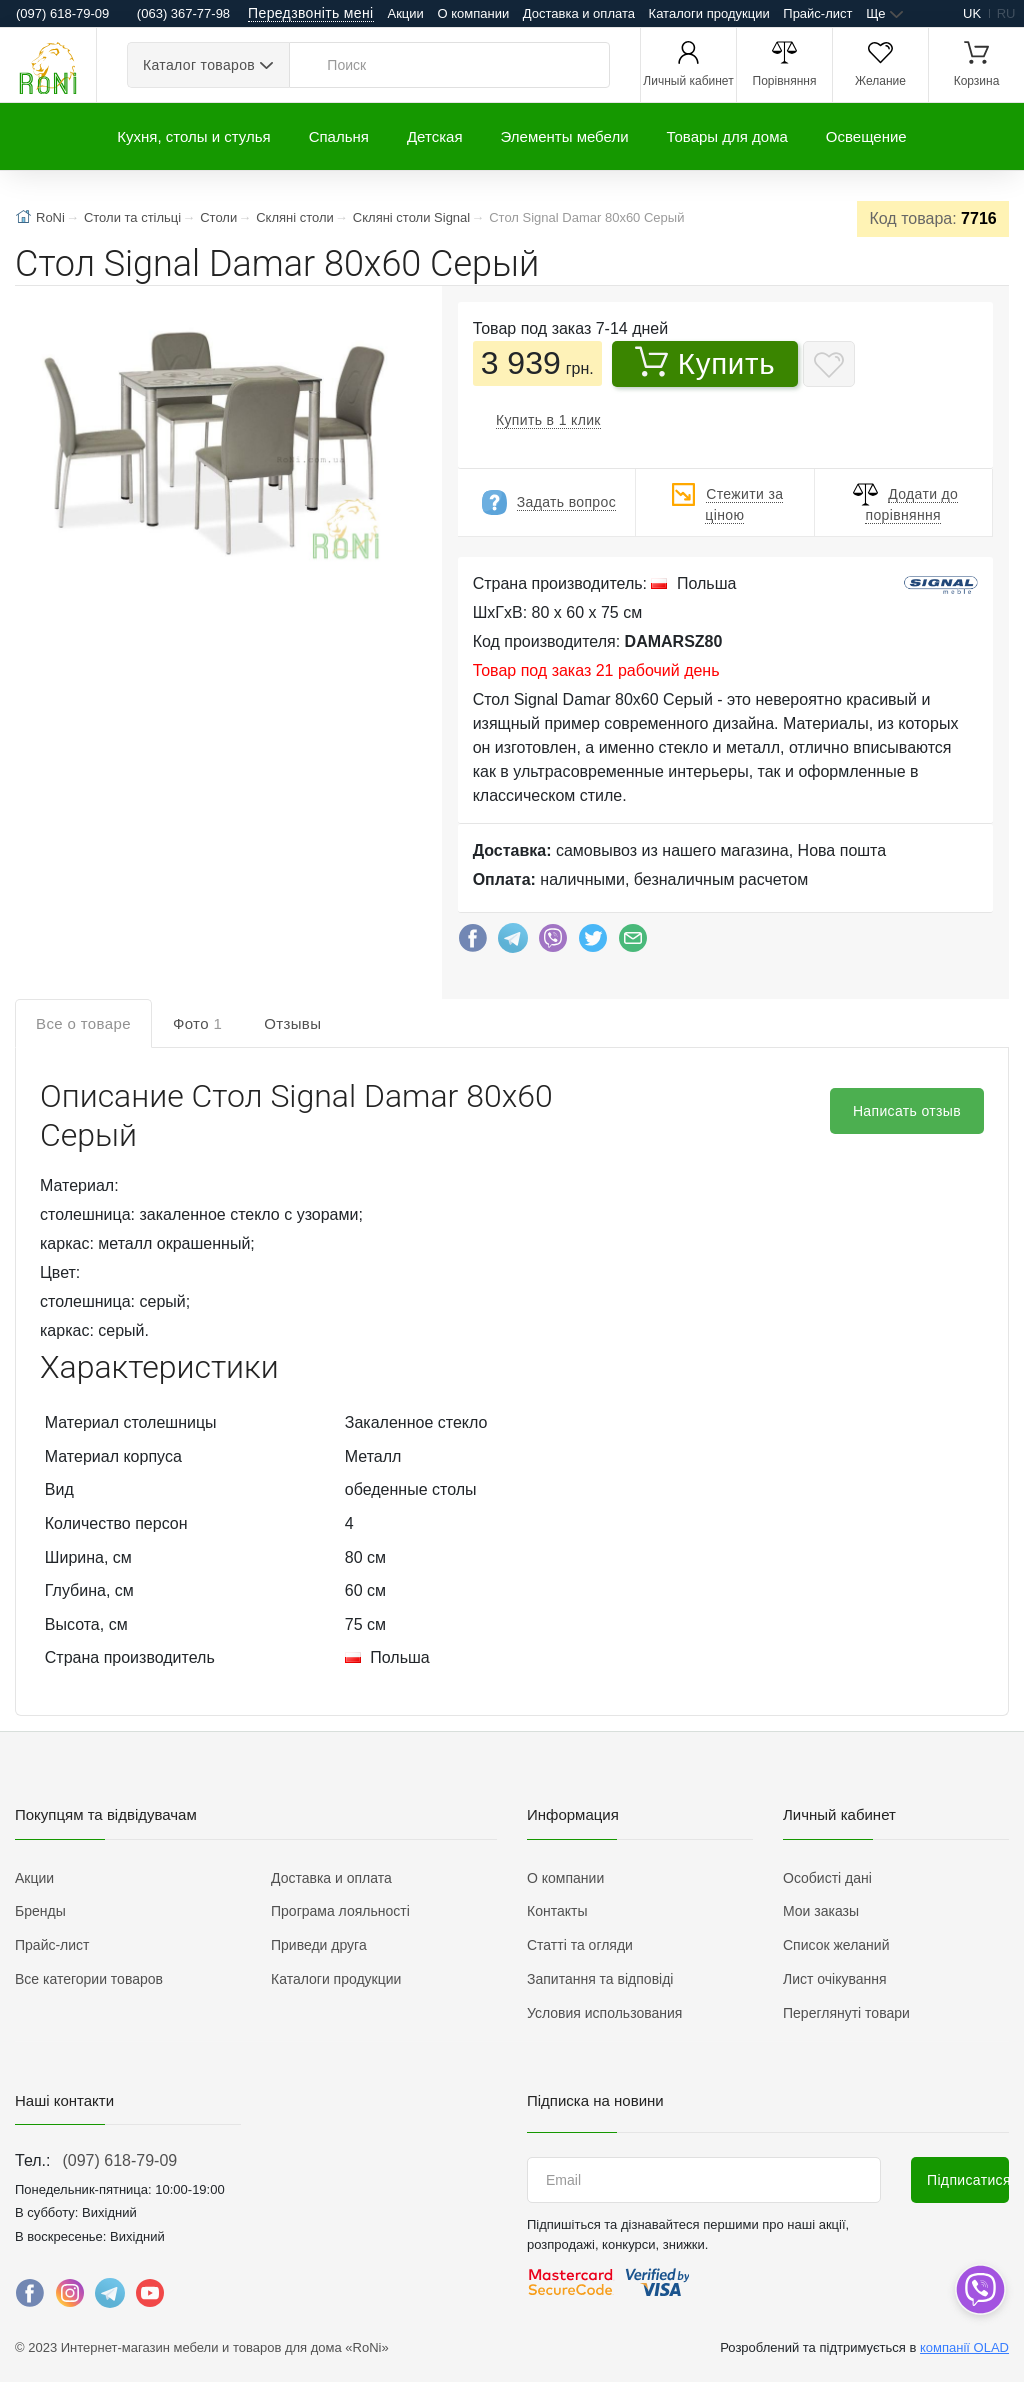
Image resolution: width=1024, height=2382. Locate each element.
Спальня (339, 136)
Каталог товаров (199, 65)
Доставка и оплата (579, 13)
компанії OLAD (964, 2347)
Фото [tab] (197, 1023)
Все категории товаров (89, 1979)
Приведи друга (319, 1945)
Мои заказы (821, 1911)
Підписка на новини (595, 2100)
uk (972, 13)
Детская (435, 136)
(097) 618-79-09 (119, 2160)
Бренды (40, 1911)
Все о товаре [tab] (83, 1023)
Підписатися (968, 2180)
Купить (705, 363)
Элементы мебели (565, 136)
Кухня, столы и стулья (193, 136)
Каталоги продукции (709, 13)
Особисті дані (827, 1878)
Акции (406, 13)
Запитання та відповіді (600, 1979)
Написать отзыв (907, 1111)
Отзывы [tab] (292, 1023)
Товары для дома (727, 136)
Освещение (866, 136)
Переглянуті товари (846, 2013)
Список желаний (836, 1945)
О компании (473, 13)
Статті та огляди (580, 1945)
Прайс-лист (817, 13)
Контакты (557, 1911)
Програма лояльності (340, 1911)
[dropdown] (979, 2289)
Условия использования (604, 2013)
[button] (211, 441)
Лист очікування (835, 1979)
